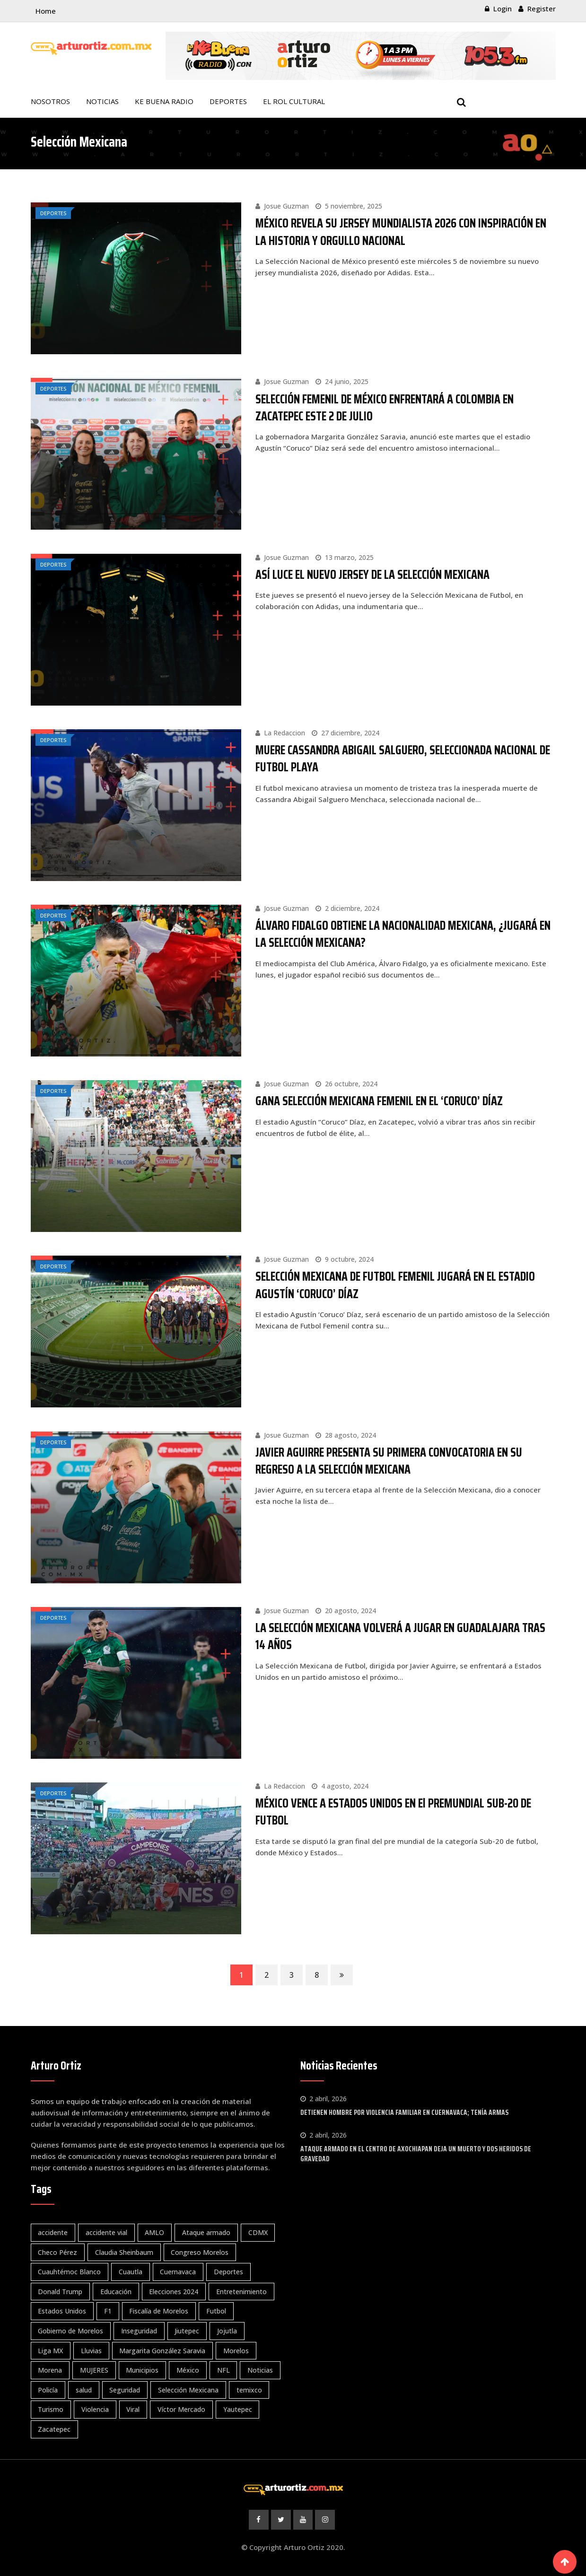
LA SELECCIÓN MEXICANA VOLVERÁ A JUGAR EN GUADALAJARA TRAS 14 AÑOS (400, 1635)
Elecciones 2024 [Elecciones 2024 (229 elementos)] (174, 2290)
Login (502, 8)
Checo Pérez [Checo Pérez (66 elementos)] (58, 2251)
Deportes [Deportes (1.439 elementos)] (229, 2271)
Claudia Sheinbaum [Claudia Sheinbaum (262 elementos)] (125, 2251)
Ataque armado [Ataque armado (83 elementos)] (207, 2231)
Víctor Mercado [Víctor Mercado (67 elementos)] (182, 2408)
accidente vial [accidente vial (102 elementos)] (107, 2231)
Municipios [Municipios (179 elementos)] (143, 2369)
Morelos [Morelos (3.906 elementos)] (237, 2349)
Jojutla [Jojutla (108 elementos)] (228, 2330)
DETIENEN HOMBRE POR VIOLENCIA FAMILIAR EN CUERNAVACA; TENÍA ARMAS (404, 2112)
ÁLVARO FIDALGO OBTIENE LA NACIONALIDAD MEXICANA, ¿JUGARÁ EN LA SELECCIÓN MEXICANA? (403, 933)
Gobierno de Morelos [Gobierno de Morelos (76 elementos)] (71, 2330)
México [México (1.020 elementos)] (188, 2369)
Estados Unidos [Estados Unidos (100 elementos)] (62, 2310)
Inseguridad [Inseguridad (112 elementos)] (139, 2330)
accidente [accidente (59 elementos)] (53, 2231)
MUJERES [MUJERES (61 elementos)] (94, 2369)
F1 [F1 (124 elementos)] (108, 2310)
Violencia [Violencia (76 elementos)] (95, 2408)
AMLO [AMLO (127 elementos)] (155, 2231)
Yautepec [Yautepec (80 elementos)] (238, 2408)
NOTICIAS (102, 101)
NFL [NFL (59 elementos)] (224, 2369)
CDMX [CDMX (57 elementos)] (259, 2231)
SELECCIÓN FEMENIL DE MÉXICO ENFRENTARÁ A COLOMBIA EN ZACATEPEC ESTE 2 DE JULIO (384, 407)
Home (45, 11)
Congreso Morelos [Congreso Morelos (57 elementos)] (200, 2251)
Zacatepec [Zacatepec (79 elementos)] (54, 2428)
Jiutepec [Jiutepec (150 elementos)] (187, 2330)
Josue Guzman (286, 205)
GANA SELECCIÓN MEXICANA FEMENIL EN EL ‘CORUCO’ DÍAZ (379, 1100)
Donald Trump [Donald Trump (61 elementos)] (60, 2290)
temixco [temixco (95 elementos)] (250, 2388)
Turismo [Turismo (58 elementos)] (51, 2408)
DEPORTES (228, 101)
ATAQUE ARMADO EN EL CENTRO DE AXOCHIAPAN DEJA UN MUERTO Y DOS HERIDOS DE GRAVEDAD (415, 2153)
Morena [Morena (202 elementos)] (50, 2369)
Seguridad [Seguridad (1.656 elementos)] (125, 2388)
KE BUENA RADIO (164, 101)
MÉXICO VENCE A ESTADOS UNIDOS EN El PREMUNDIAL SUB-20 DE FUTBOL (393, 1811)
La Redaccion (284, 732)
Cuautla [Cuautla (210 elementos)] (131, 2271)
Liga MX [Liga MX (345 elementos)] (50, 2349)
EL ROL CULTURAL (294, 101)
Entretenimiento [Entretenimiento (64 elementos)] (242, 2290)
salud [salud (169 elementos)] (84, 2388)
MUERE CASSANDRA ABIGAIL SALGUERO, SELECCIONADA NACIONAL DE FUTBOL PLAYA (402, 758)
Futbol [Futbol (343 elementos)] (217, 2310)
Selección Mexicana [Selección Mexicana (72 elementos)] (189, 2388)
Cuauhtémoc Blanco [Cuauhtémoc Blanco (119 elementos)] (69, 2271)
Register (541, 8)
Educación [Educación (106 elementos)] (116, 2290)
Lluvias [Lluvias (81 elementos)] (91, 2349)
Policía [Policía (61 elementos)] (48, 2388)
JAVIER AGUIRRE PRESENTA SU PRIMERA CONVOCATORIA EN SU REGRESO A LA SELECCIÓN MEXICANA (388, 1459)
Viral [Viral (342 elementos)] (133, 2408)
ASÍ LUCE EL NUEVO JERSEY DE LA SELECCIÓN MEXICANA (372, 574)
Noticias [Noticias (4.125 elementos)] (261, 2369)
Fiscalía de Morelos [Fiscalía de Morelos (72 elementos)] (159, 2310)
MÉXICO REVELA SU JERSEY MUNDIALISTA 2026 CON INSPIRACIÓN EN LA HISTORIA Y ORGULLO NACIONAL (400, 231)
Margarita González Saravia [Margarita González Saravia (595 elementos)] (163, 2349)
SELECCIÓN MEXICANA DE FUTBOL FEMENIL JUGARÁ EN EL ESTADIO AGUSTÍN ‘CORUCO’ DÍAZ (395, 1284)
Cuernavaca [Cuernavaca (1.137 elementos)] (179, 2271)
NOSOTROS (50, 101)
